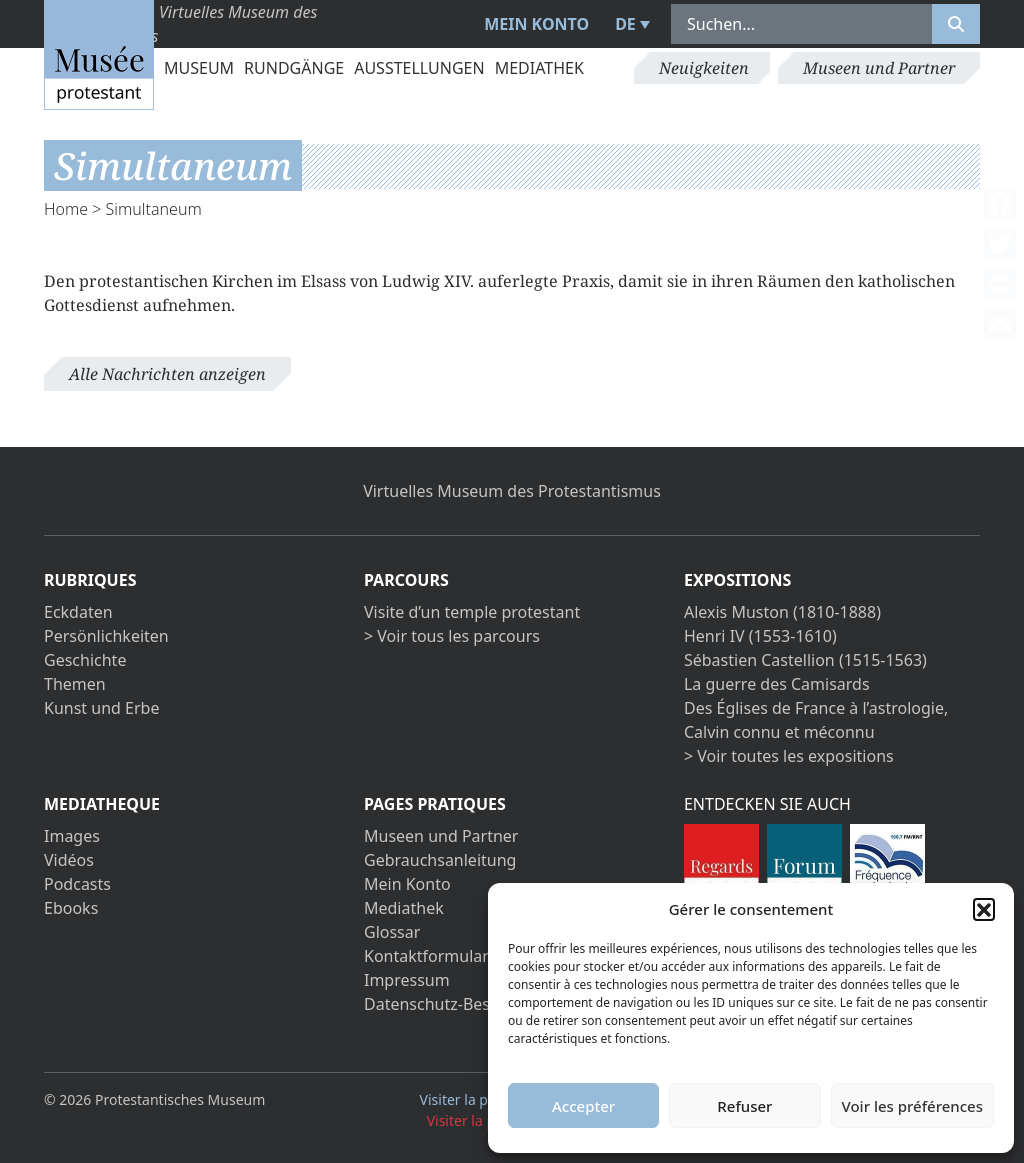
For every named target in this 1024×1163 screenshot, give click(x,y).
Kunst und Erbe (101, 708)
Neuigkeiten (704, 68)
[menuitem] (630, 24)
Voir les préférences (912, 1106)
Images (72, 836)
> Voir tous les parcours (452, 636)
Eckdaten (78, 612)
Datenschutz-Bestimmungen (471, 1004)
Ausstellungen (419, 68)
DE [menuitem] (625, 24)
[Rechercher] (956, 24)
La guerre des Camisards (777, 684)
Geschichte (85, 660)
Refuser (744, 1106)
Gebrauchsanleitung (440, 860)
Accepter (583, 1106)
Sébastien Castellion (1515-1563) (805, 660)
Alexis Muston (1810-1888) (782, 612)
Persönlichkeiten (106, 636)
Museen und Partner (879, 68)
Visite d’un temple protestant (472, 612)
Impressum (407, 980)
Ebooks (71, 908)
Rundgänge (294, 68)
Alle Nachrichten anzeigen (167, 374)
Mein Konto (536, 24)
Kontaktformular (426, 956)
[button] (984, 909)
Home (66, 209)
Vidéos (69, 860)
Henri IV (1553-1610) (760, 636)
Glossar (392, 932)
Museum (199, 68)
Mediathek (539, 68)
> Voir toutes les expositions (789, 756)
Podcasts (77, 884)
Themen (75, 684)
